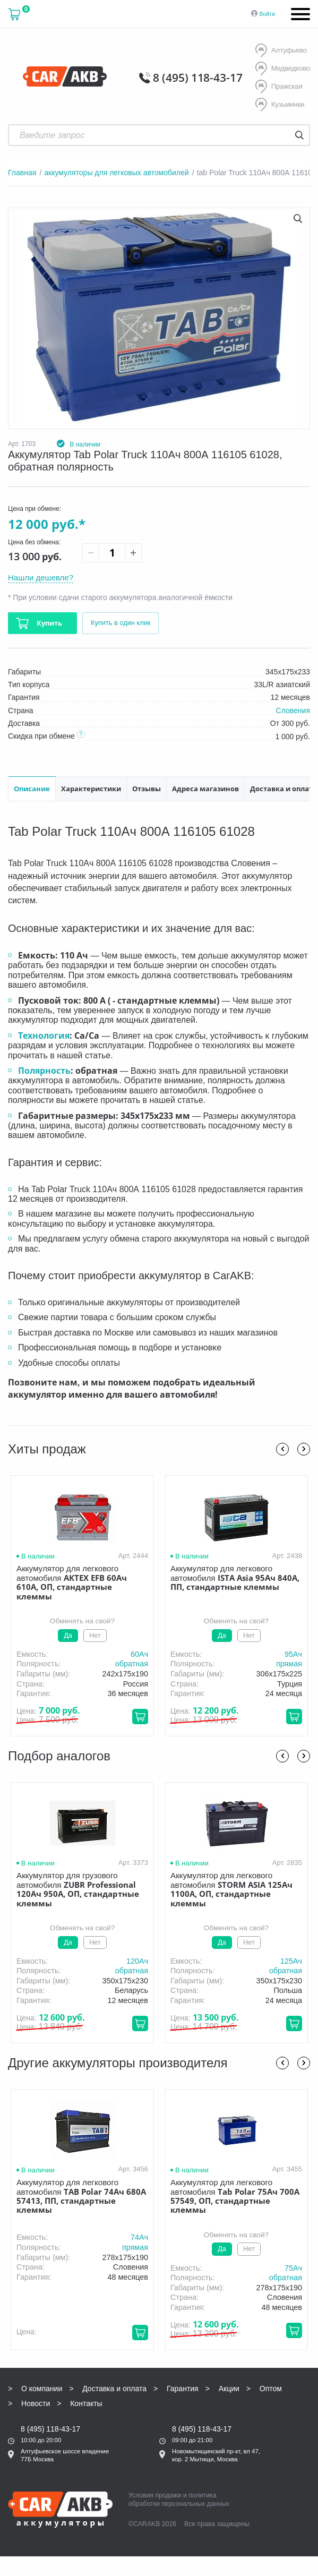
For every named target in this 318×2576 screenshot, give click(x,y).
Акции (229, 2387)
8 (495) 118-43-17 (202, 76)
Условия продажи (155, 2493)
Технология (44, 1034)
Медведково (282, 68)
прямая (289, 1662)
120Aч (137, 1959)
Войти (267, 14)
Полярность (44, 1069)
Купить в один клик (123, 622)
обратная (131, 1662)
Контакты (86, 2402)
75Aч (293, 2266)
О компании (41, 2387)
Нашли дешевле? (43, 575)
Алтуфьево (280, 51)
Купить (49, 622)
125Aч (291, 1959)
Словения (293, 709)
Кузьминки (279, 104)
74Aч (139, 2235)
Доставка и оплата (114, 2387)
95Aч (293, 1652)
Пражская (278, 86)
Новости (35, 2402)
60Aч (139, 1652)
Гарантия (183, 2387)
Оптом (271, 2387)
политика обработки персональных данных (178, 2498)
